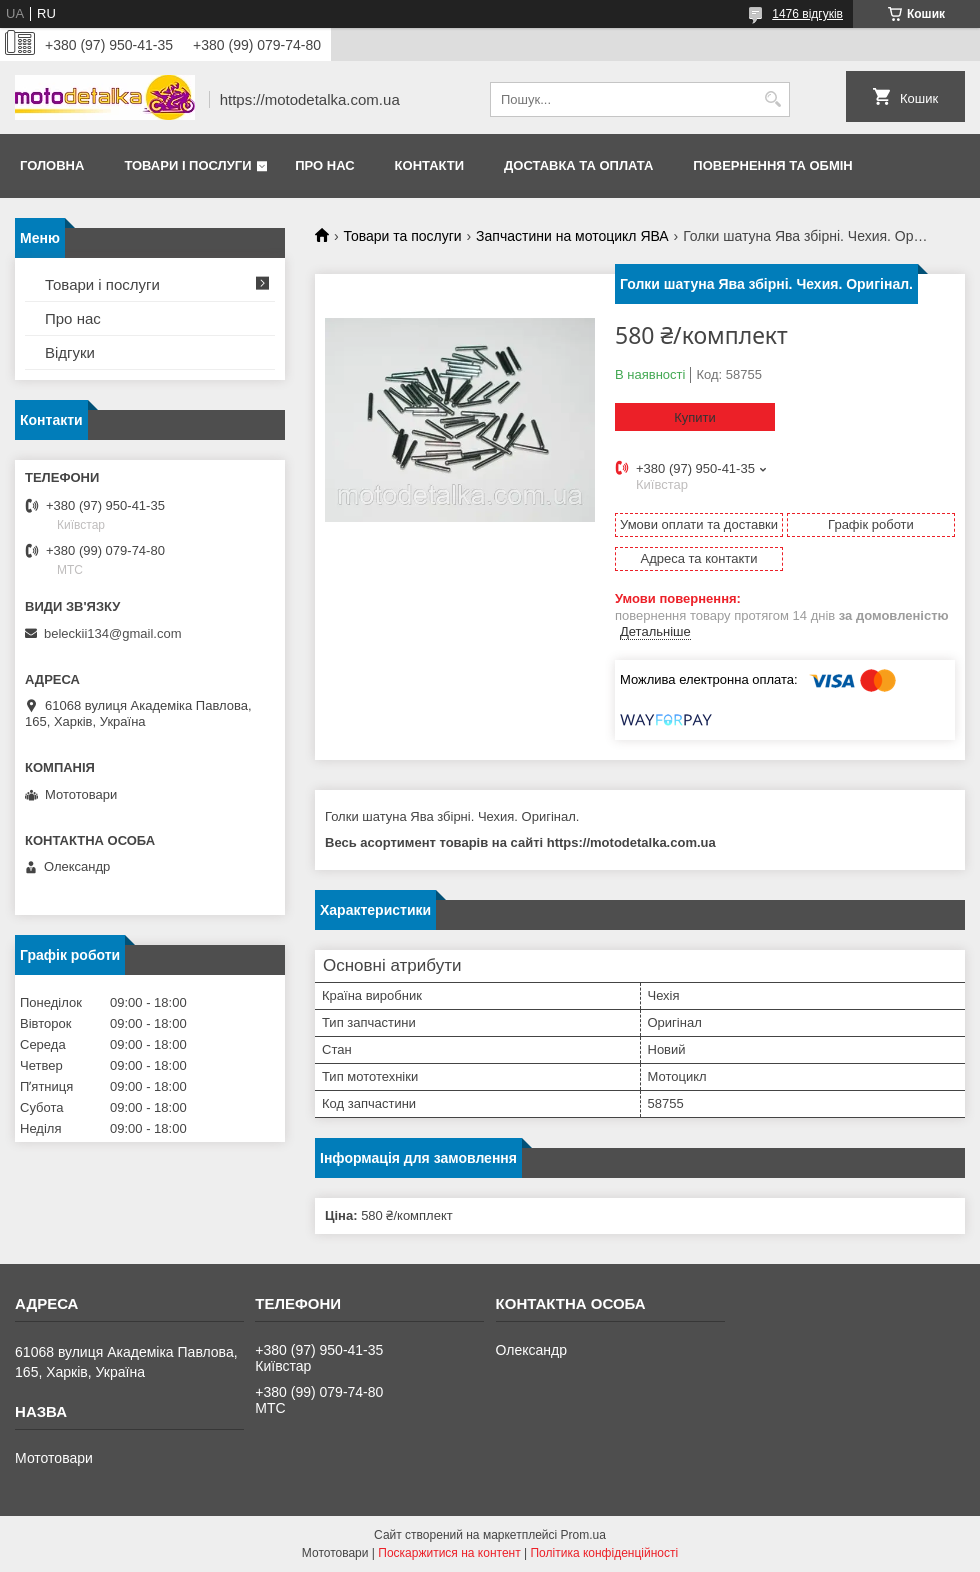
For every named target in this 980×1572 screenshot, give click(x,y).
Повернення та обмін (772, 165)
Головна (52, 165)
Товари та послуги (402, 236)
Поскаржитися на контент (449, 1553)
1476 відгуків (807, 14)
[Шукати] (772, 99)
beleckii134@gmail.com (112, 633)
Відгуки (70, 352)
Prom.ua (583, 1535)
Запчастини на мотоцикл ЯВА (572, 236)
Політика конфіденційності (604, 1553)
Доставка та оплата (578, 165)
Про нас (324, 165)
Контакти (430, 165)
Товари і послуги (187, 165)
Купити (695, 417)
